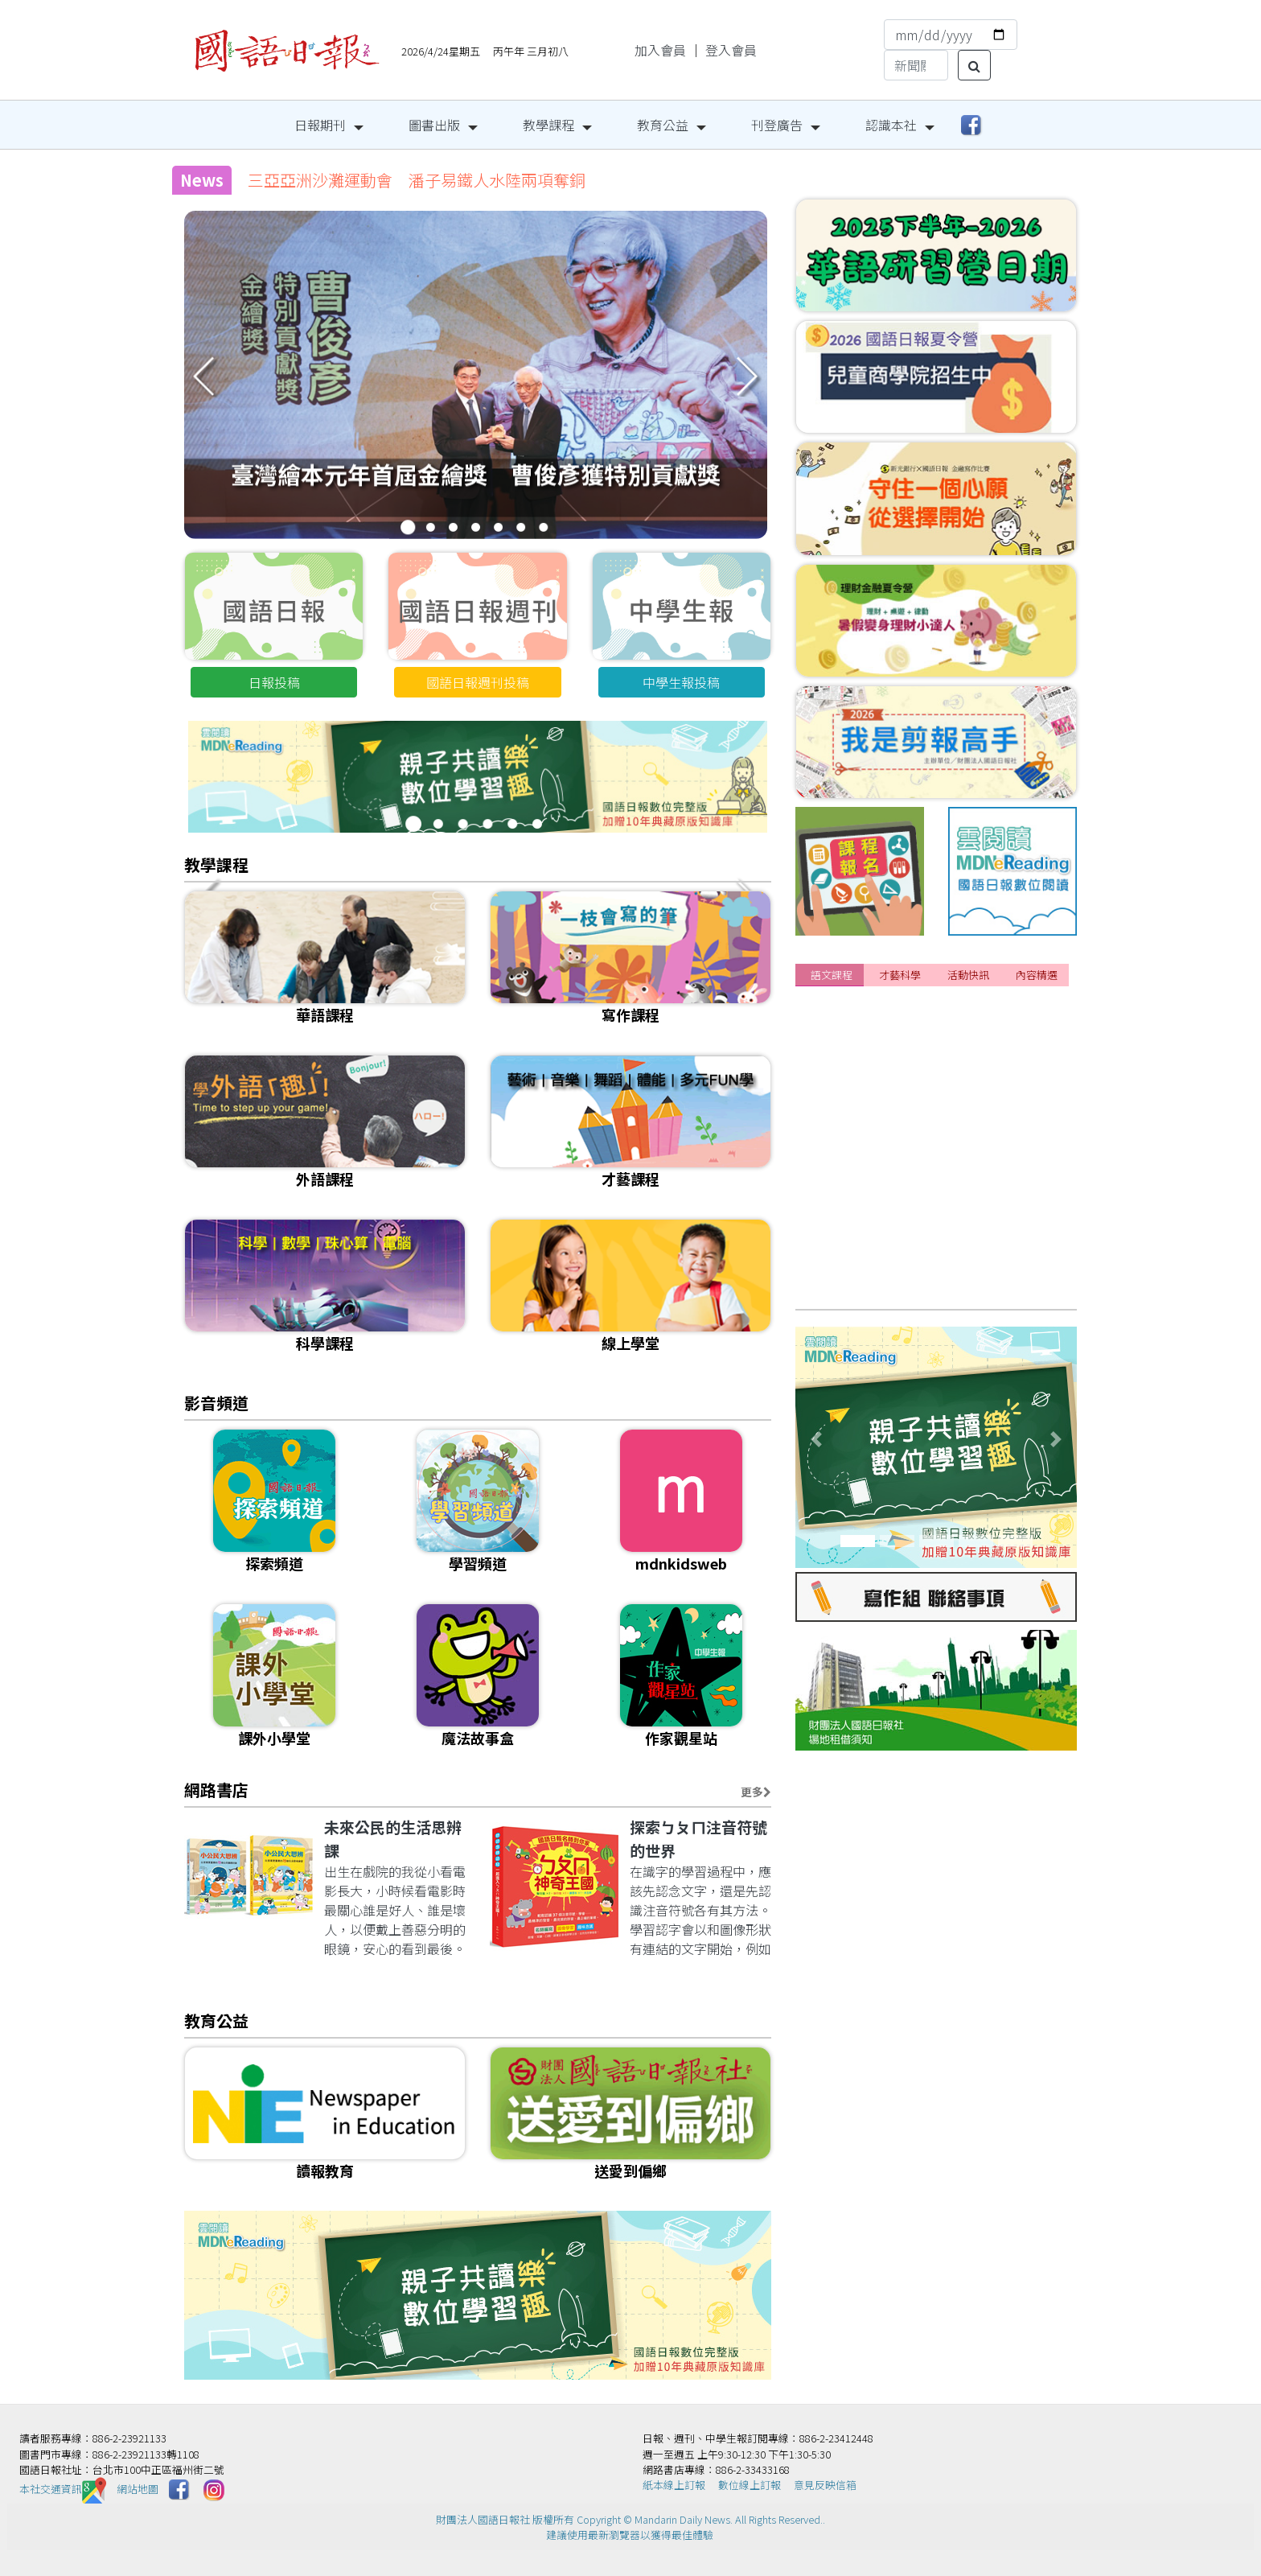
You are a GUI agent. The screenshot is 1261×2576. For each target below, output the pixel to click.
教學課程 (548, 124)
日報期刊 (320, 124)
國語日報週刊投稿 (477, 682)
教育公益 (662, 124)
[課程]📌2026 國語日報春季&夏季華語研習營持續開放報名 (978, 1168)
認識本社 (891, 124)
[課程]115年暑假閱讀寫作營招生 (903, 1019)
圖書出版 (434, 124)
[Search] (916, 65)
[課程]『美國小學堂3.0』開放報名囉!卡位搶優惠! (950, 1108)
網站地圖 (137, 2488)
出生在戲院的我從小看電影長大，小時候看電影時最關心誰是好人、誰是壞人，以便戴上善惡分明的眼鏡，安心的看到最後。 (395, 1910)
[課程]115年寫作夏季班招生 (890, 1227)
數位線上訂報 (749, 2484)
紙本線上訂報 (674, 2484)
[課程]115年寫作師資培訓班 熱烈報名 (922, 1287)
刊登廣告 (777, 124)
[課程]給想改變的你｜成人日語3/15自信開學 (937, 1138)
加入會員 (660, 50)
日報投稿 (274, 682)
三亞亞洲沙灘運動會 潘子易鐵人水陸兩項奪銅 (416, 179)
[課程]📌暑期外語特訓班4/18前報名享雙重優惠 (945, 1049)
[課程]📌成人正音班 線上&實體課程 (917, 1257)
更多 (756, 1792)
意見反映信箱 (825, 2484)
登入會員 (731, 50)
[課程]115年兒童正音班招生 (890, 1198)
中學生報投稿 (681, 682)
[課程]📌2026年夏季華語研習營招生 (914, 1078)
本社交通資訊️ (62, 2488)
